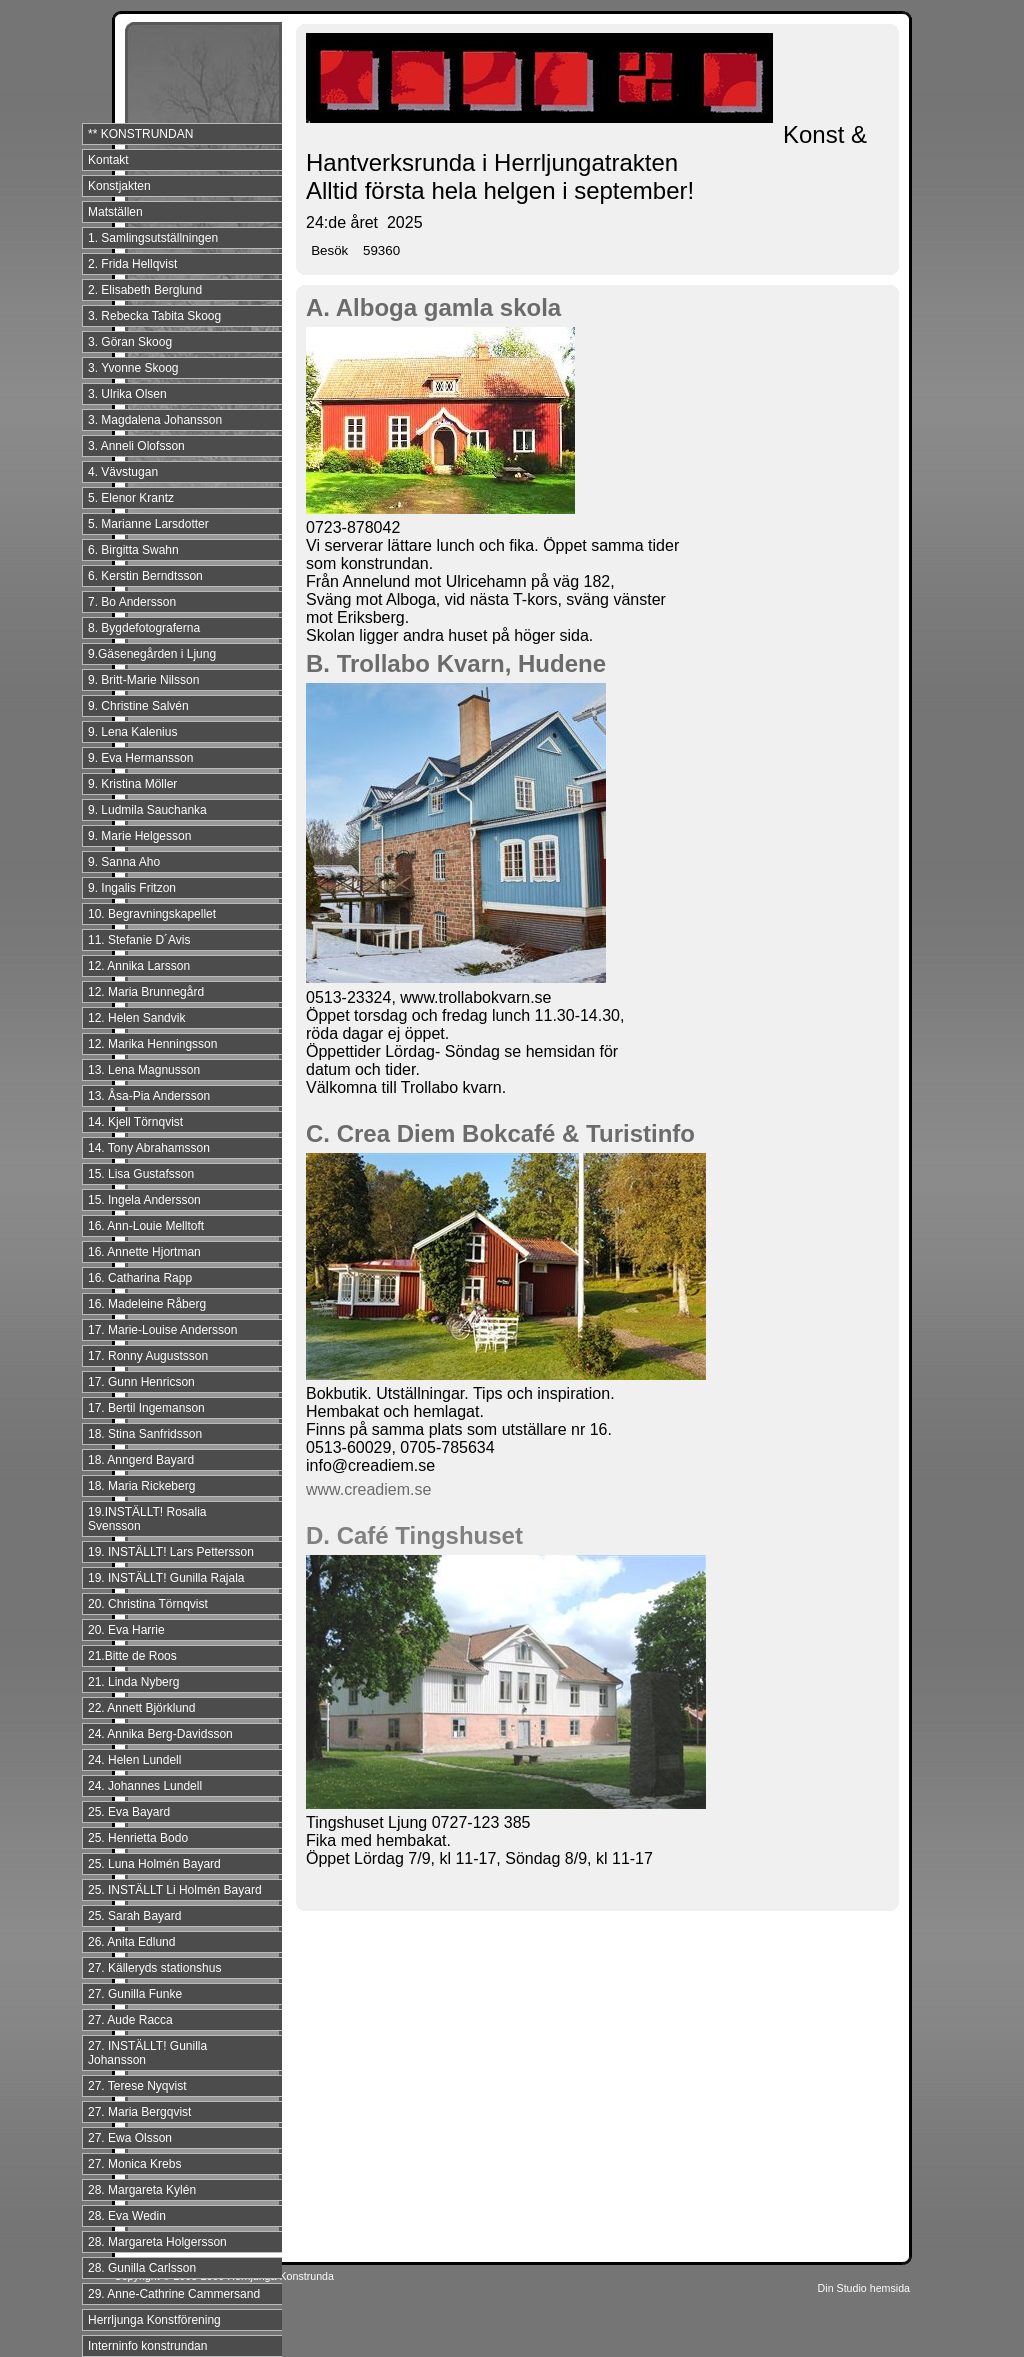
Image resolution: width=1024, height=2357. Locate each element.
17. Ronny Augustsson (148, 1356)
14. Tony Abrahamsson (149, 1148)
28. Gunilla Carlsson (142, 2268)
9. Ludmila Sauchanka (147, 810)
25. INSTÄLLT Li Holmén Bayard (175, 1890)
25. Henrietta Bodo (138, 1838)
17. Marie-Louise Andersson (162, 1330)
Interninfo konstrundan (147, 2346)
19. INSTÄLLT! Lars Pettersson (171, 1552)
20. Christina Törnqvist (148, 1604)
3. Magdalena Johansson (155, 420)
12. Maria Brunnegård (146, 992)
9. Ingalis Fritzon (132, 888)
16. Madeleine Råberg (147, 1304)
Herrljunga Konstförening (154, 2320)
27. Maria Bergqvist (139, 2112)
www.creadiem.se (368, 1489)
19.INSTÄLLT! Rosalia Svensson (147, 1519)
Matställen (115, 212)
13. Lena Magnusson (144, 1070)
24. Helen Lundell (134, 1760)
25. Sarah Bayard (134, 1916)
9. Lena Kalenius (132, 732)
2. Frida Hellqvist (132, 264)
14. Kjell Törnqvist (135, 1122)
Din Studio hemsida (864, 2288)
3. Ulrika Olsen (127, 394)
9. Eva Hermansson (140, 758)
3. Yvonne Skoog (133, 368)
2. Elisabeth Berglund (145, 290)
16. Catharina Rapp (140, 1278)
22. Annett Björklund (141, 1708)
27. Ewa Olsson (130, 2138)
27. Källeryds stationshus (154, 1968)
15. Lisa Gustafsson (141, 1174)
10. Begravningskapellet (152, 914)
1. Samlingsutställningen (153, 238)
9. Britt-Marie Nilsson (143, 680)
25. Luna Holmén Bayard (154, 1864)
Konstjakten (119, 186)
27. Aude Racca (130, 2020)
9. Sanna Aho (124, 862)
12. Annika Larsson (139, 966)
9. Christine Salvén (138, 706)
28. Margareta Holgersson (157, 2242)
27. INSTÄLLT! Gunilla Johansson (147, 2053)
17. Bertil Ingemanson (146, 1408)
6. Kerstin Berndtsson (145, 576)
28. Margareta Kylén (142, 2190)
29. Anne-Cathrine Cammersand (174, 2294)
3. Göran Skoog (130, 342)
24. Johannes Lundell (145, 1786)
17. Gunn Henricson (141, 1382)
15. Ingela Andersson (144, 1200)
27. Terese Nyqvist (137, 2086)
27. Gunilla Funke (135, 1994)
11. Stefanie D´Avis (139, 940)
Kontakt (108, 160)
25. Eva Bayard (129, 1812)
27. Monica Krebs (134, 2164)
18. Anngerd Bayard (141, 1460)
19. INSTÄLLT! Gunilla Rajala (166, 1578)
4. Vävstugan (123, 472)
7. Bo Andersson (132, 602)
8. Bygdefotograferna (144, 628)
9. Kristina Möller (132, 784)
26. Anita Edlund (131, 1942)
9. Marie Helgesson (139, 836)
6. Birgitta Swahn (133, 550)
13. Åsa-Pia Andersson (149, 1096)
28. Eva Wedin (127, 2216)
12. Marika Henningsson (152, 1044)
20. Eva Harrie (126, 1630)
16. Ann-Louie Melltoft (146, 1226)
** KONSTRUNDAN (140, 134)
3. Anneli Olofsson (136, 446)
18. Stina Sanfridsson (145, 1434)
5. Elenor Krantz (131, 498)
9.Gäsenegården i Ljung (152, 654)
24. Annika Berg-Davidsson (160, 1734)
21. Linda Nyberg (133, 1682)
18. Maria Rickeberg (141, 1486)
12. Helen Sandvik (136, 1018)
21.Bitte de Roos (132, 1656)
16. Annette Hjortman (144, 1252)
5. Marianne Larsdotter (148, 524)
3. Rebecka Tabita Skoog (154, 316)
